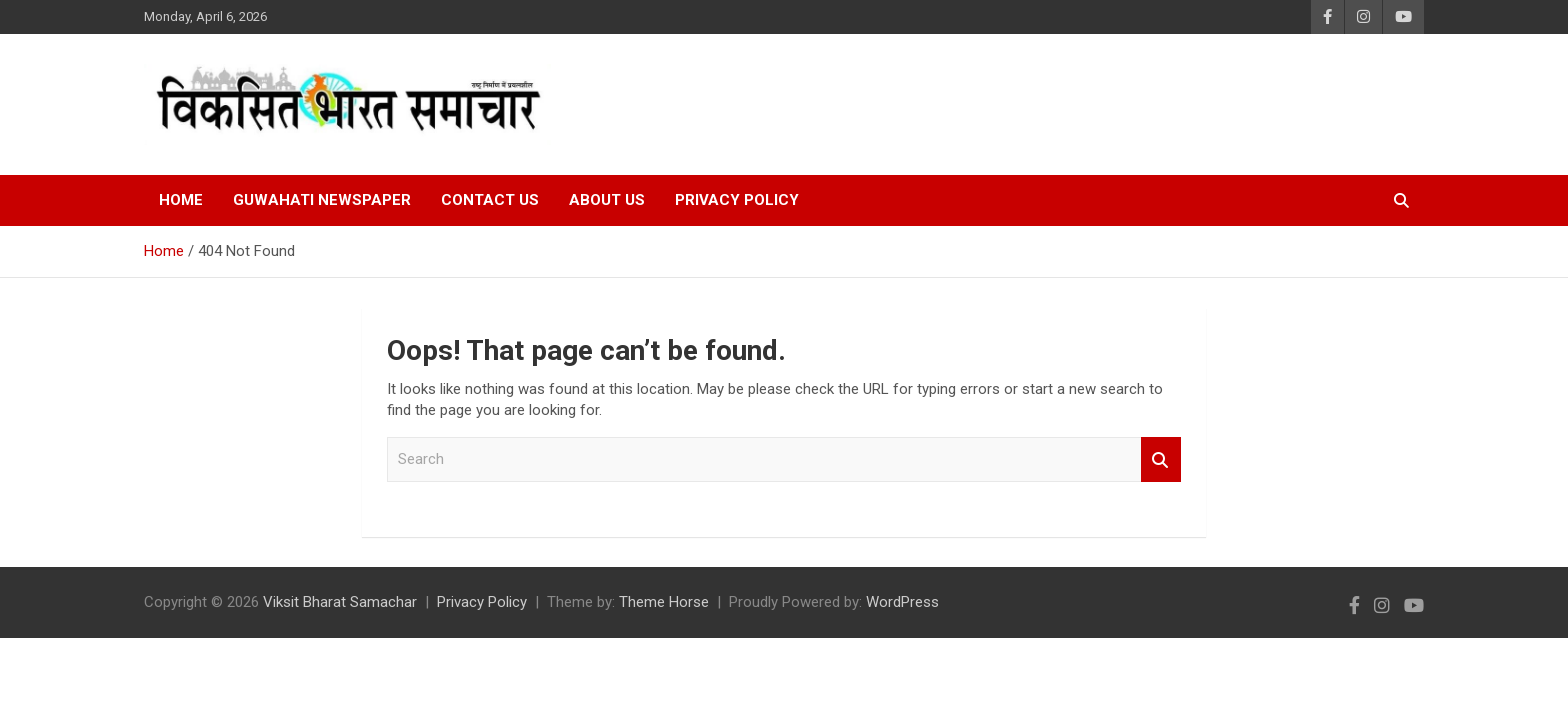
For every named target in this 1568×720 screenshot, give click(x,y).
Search (1161, 459)
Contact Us (490, 200)
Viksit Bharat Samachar (340, 602)
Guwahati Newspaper (322, 200)
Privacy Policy (737, 200)
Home (181, 200)
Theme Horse (664, 602)
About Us (607, 200)
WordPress (902, 602)
